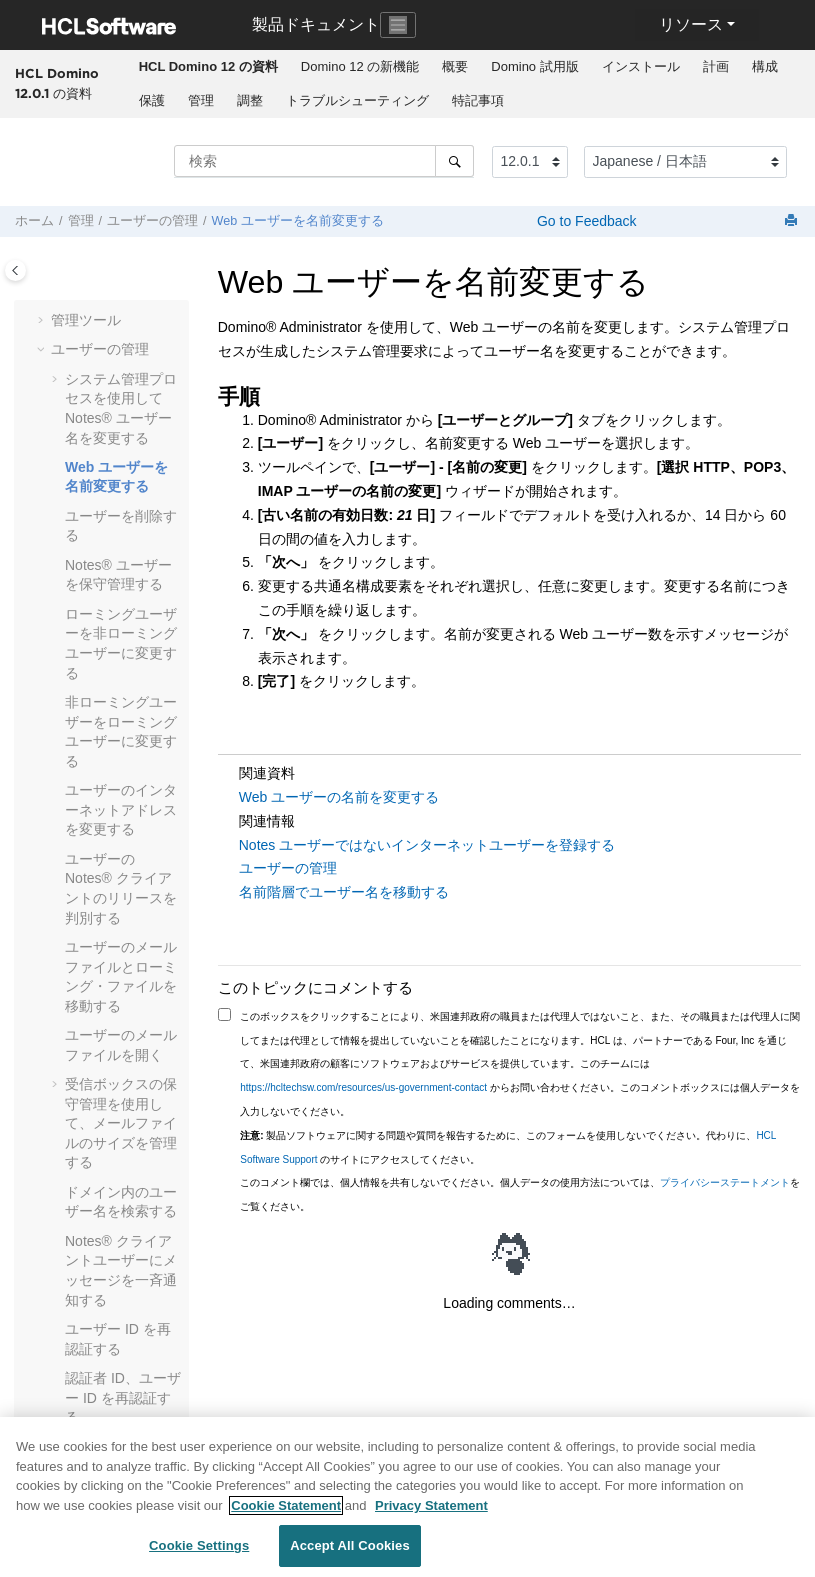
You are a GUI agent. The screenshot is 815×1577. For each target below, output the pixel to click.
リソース (691, 24)
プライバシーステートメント (725, 1182)
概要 (455, 66)
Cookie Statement (286, 1513)
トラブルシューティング (357, 100)
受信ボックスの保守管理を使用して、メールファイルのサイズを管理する (121, 1123)
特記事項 (478, 100)
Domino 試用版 (534, 66)
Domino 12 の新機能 (360, 66)
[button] (43, 321)
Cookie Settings (199, 1554)
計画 (716, 66)
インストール (641, 66)
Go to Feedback (585, 221)
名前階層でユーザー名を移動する (344, 892)
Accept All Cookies (350, 1554)
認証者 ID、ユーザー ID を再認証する (123, 1397)
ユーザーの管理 (152, 221)
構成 (765, 66)
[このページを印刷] (793, 221)
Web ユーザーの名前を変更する (339, 797)
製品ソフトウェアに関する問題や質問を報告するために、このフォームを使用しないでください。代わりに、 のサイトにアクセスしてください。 (508, 1147)
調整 (250, 100)
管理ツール (86, 320)
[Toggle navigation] (398, 25)
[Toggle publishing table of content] (15, 270)
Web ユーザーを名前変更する (298, 221)
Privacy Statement (431, 1513)
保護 (152, 100)
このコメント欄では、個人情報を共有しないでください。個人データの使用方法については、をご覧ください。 (520, 1194)
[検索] (454, 161)
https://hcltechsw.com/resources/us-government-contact (363, 1087)
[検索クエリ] (324, 161)
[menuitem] (208, 67)
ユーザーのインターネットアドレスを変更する (121, 809)
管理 (201, 100)
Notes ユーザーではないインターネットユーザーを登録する (427, 845)
